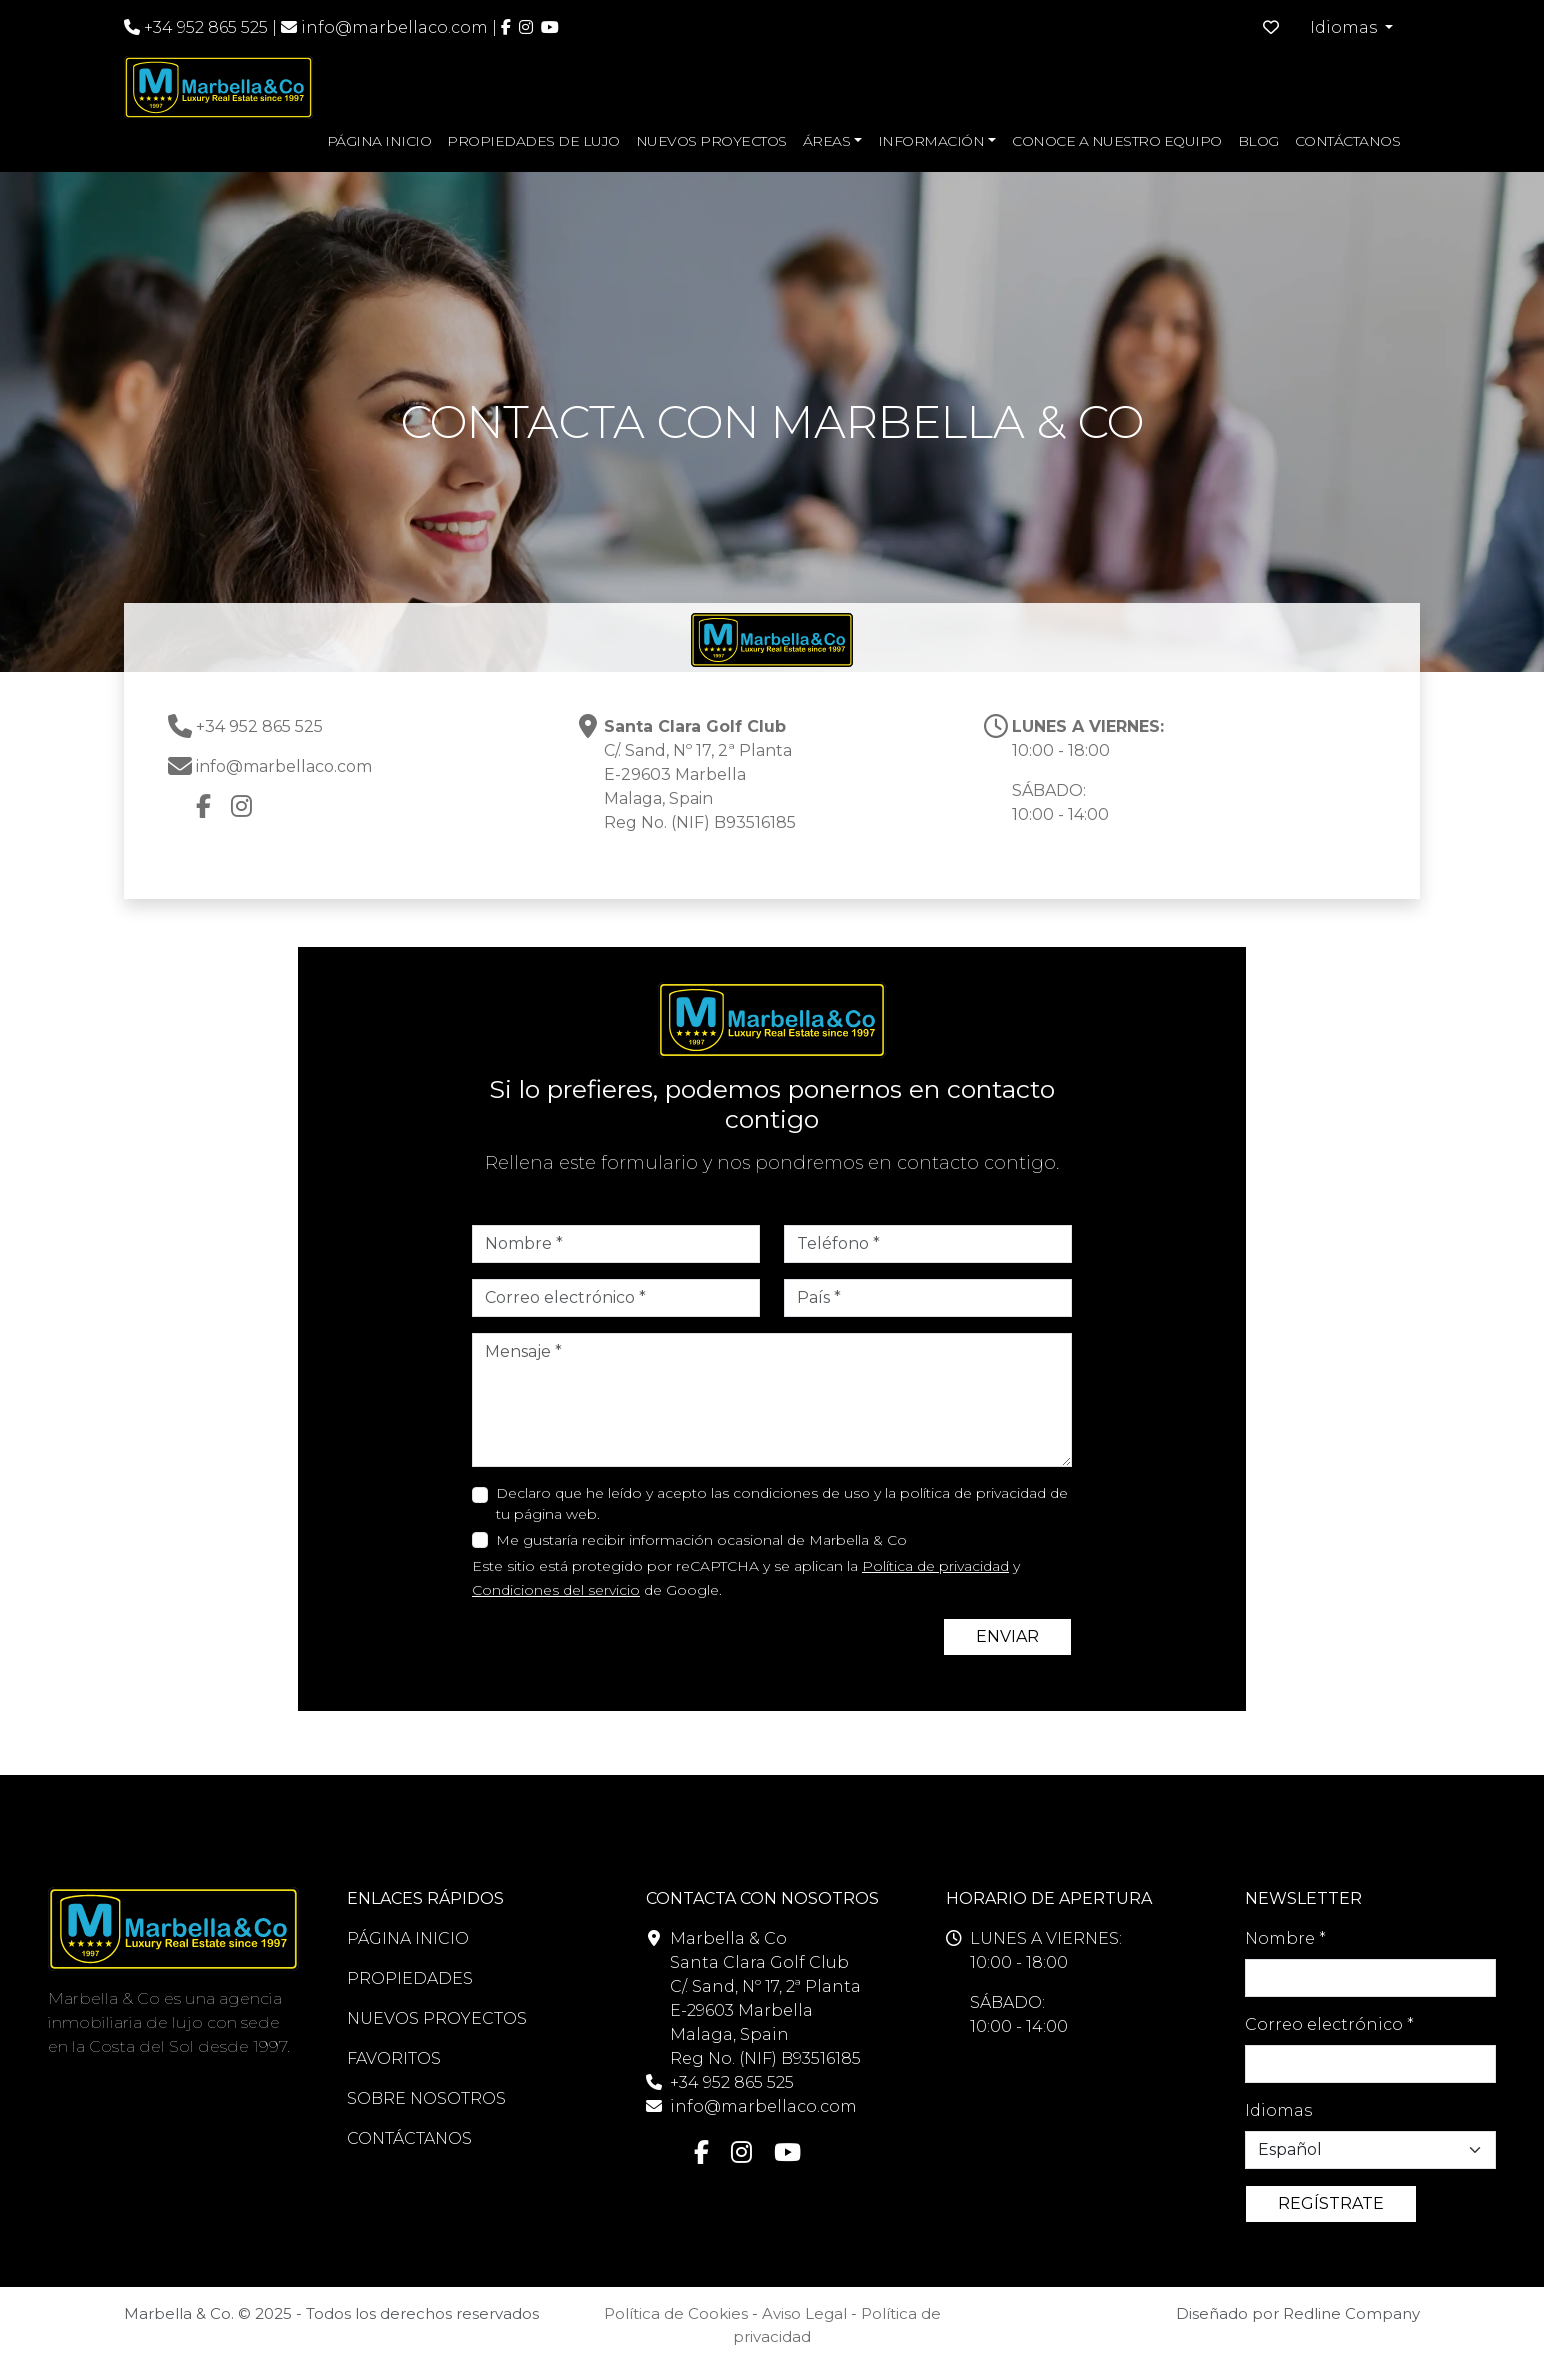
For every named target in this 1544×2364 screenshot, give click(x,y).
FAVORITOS (394, 2058)
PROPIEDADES (410, 1978)
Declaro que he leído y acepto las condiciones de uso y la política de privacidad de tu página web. (782, 1503)
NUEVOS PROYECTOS (711, 141)
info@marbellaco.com (394, 27)
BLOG (1258, 141)
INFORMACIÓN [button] (931, 141)
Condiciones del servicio (556, 1590)
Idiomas (1278, 2110)
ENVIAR (1007, 1636)
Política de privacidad (935, 1566)
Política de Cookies (676, 2313)
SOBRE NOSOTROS (426, 2098)
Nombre (1285, 1938)
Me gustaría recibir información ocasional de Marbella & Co (701, 1540)
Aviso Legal (804, 2313)
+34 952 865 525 (196, 27)
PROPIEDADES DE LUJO (533, 141)
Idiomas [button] (1345, 27)
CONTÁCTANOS (1348, 141)
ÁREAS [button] (827, 141)
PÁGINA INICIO (379, 141)
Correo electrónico (1329, 2024)
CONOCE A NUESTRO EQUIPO (1117, 141)
